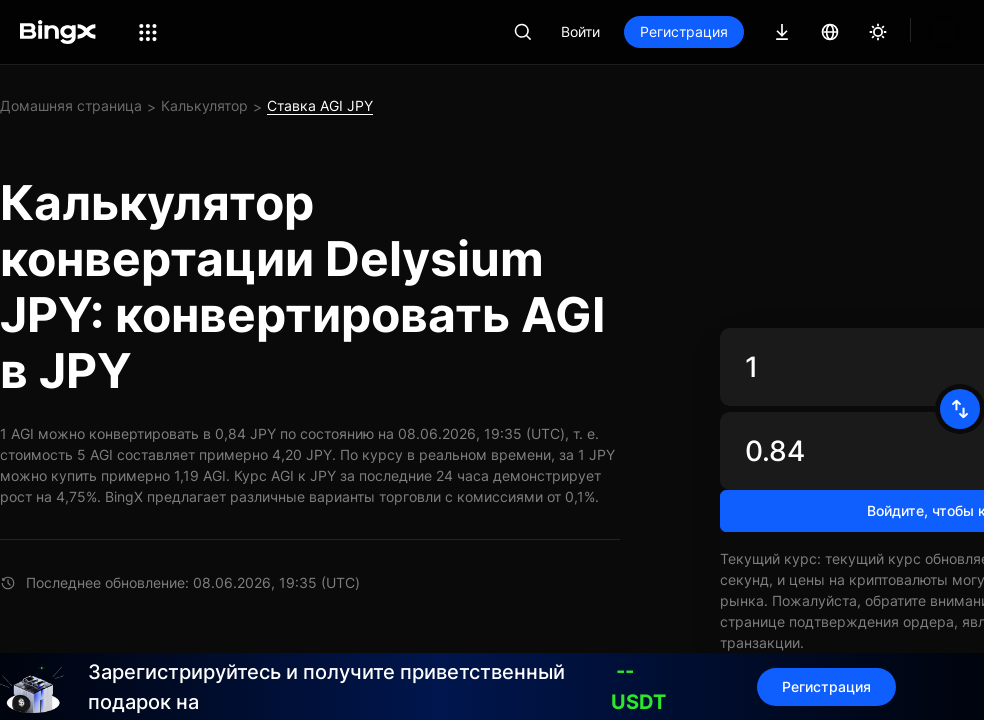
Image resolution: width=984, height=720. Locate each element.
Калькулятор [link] (204, 105)
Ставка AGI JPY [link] (320, 105)
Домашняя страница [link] (71, 105)
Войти (580, 31)
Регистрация (684, 31)
